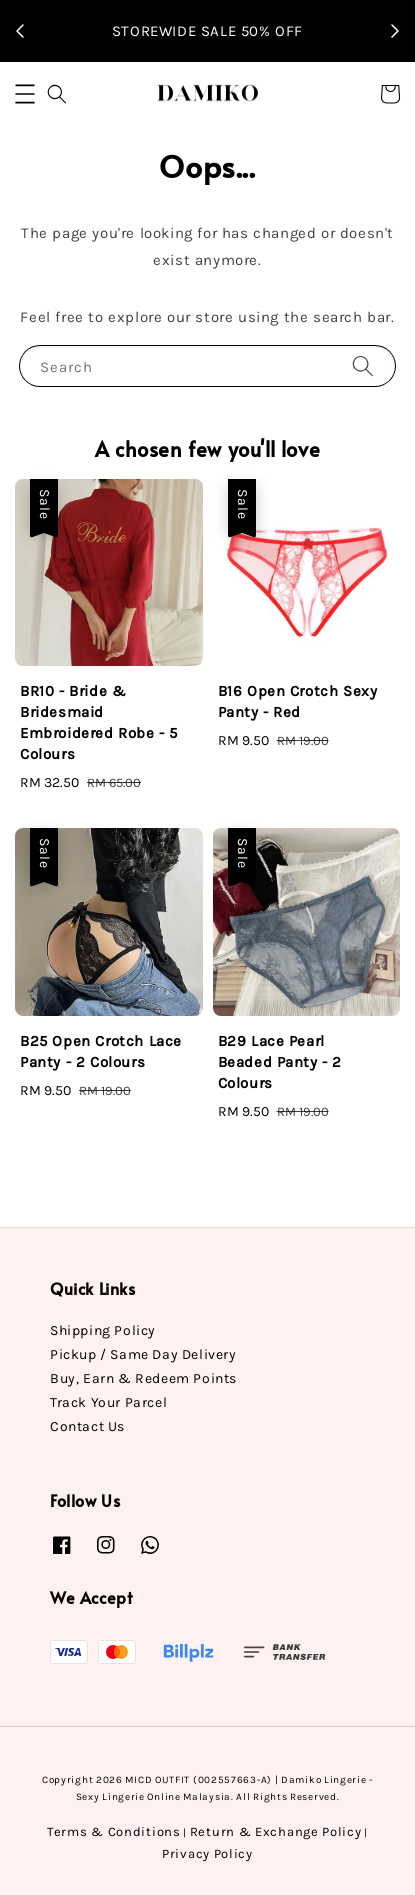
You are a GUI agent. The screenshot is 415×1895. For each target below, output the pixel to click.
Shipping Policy (103, 1330)
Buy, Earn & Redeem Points (143, 1378)
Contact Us (87, 1426)
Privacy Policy (207, 1853)
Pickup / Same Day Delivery (143, 1354)
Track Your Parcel (108, 1402)
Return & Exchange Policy (276, 1831)
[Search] (363, 365)
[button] (25, 94)
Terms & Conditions (114, 1831)
